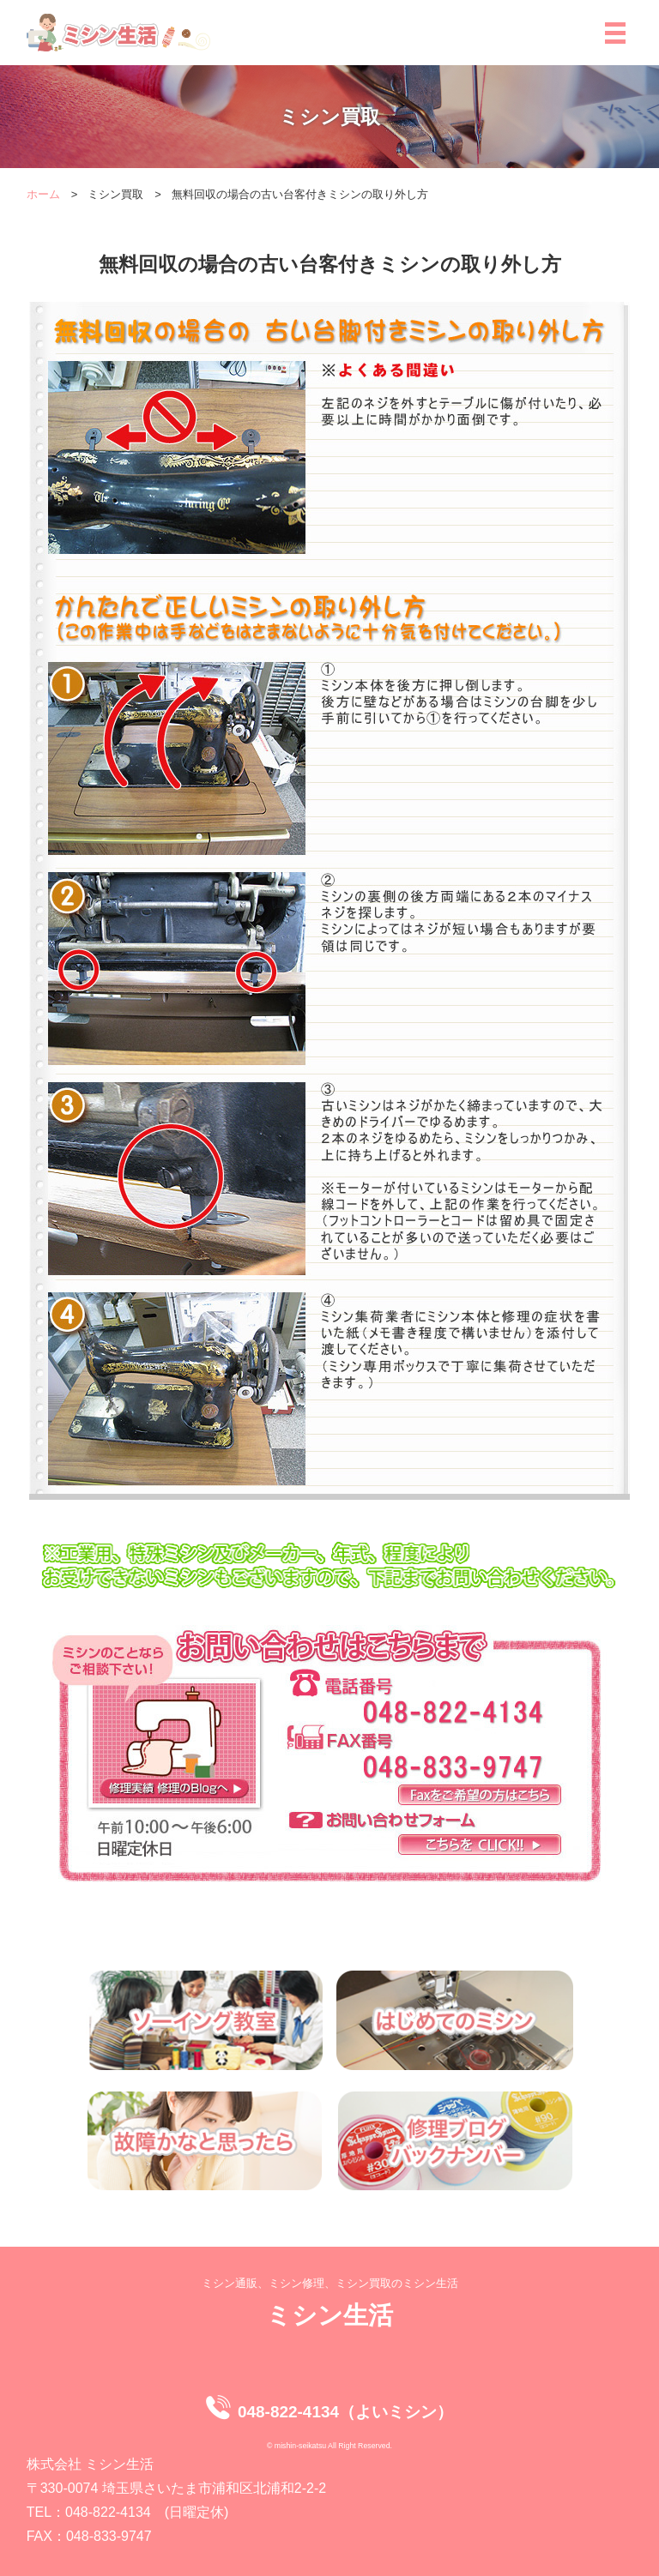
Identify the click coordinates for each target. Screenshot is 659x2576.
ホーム (43, 194)
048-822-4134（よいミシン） (345, 2412)
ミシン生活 (329, 2315)
